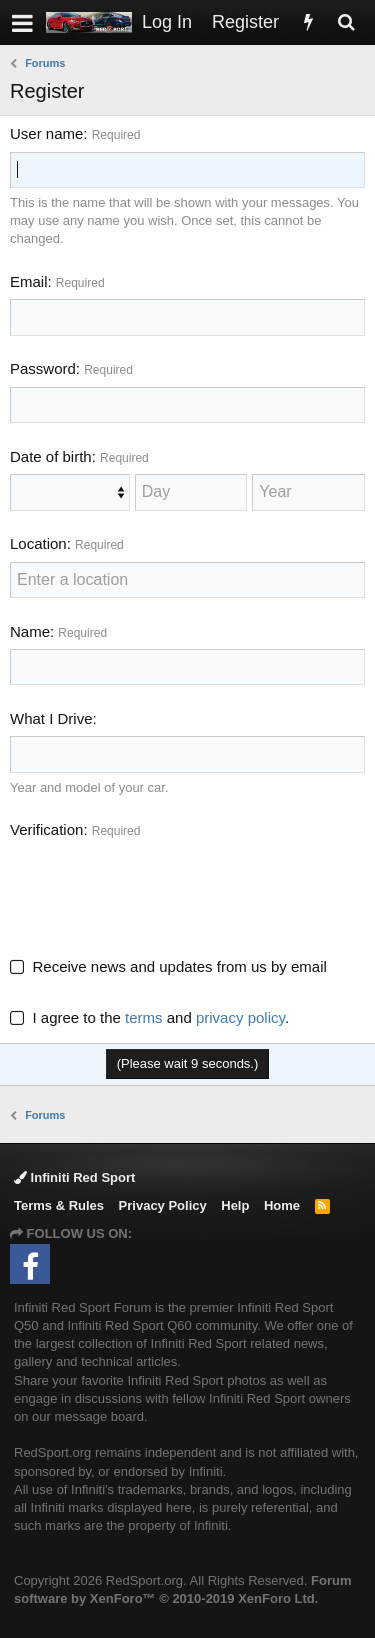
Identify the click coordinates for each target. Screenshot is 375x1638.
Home (282, 1205)
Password (43, 368)
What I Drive (51, 718)
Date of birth (51, 456)
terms (144, 1017)
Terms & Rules (59, 1205)
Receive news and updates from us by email (180, 966)
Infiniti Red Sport (74, 1177)
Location (38, 543)
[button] (22, 22)
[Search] (346, 22)
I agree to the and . (149, 1017)
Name (30, 631)
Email (29, 281)
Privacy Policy (163, 1205)
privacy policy (240, 1017)
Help (235, 1205)
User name (46, 133)
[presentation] (162, 887)
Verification (46, 829)
